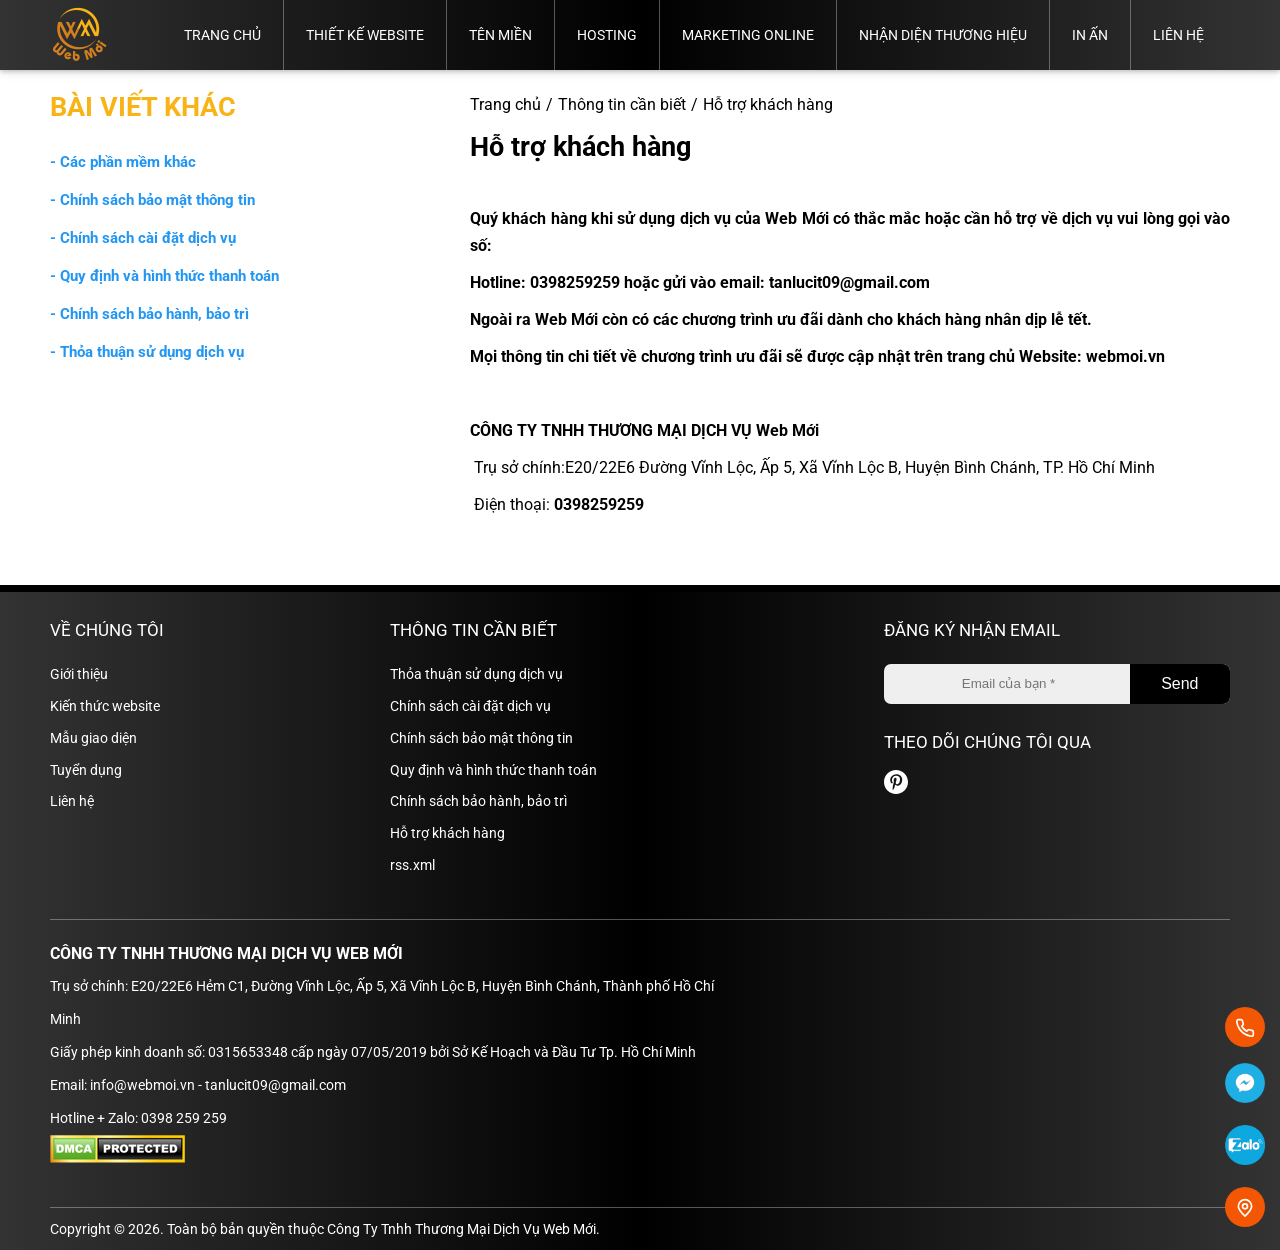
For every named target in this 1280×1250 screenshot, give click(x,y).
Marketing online (748, 35)
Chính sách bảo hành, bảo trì (478, 801)
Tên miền (500, 35)
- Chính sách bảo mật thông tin (152, 200)
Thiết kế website (365, 35)
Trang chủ (222, 35)
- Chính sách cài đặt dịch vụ (143, 238)
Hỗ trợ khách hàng (447, 833)
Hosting (607, 35)
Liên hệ (1178, 35)
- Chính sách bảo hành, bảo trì (149, 314)
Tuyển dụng (86, 770)
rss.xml (412, 865)
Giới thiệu (79, 674)
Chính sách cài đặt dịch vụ (470, 706)
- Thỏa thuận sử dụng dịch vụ (147, 352)
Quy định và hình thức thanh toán (493, 770)
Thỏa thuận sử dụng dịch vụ (476, 674)
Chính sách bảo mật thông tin (481, 738)
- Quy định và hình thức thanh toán (164, 276)
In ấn (1090, 35)
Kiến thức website (105, 706)
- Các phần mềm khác (123, 162)
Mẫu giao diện (93, 738)
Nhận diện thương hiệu (943, 35)
